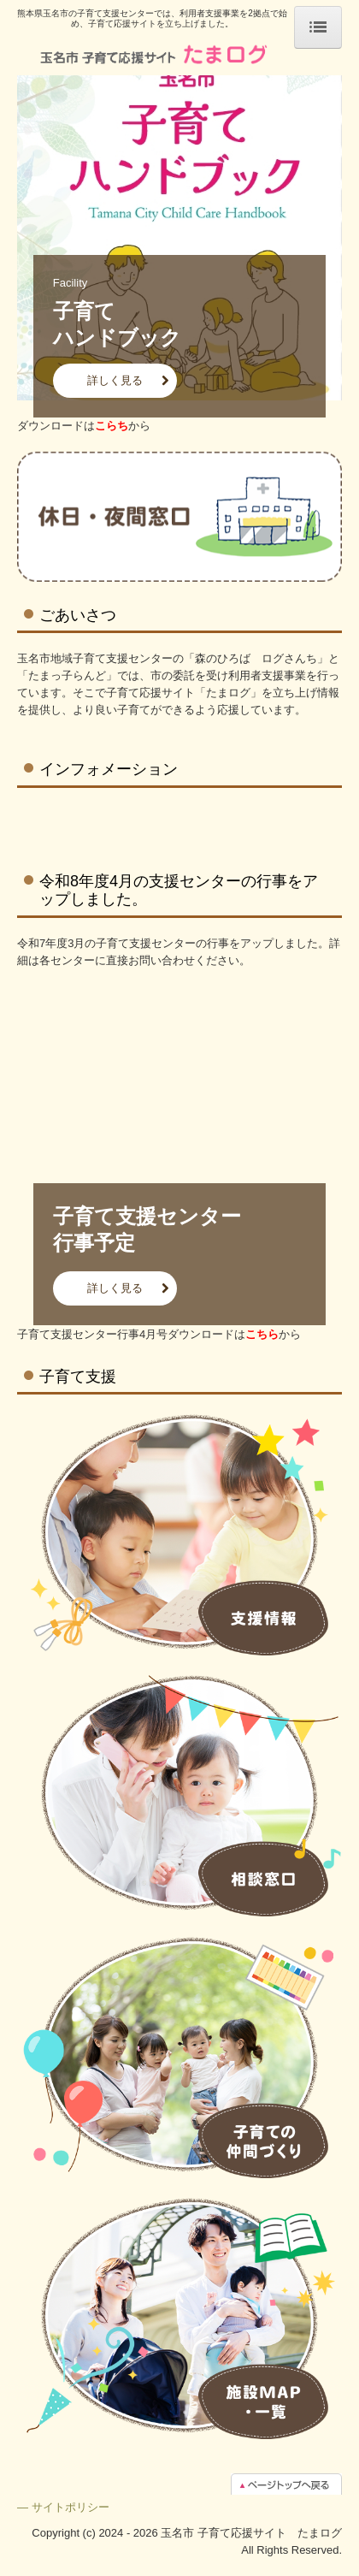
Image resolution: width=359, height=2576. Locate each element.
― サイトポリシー (63, 2507)
